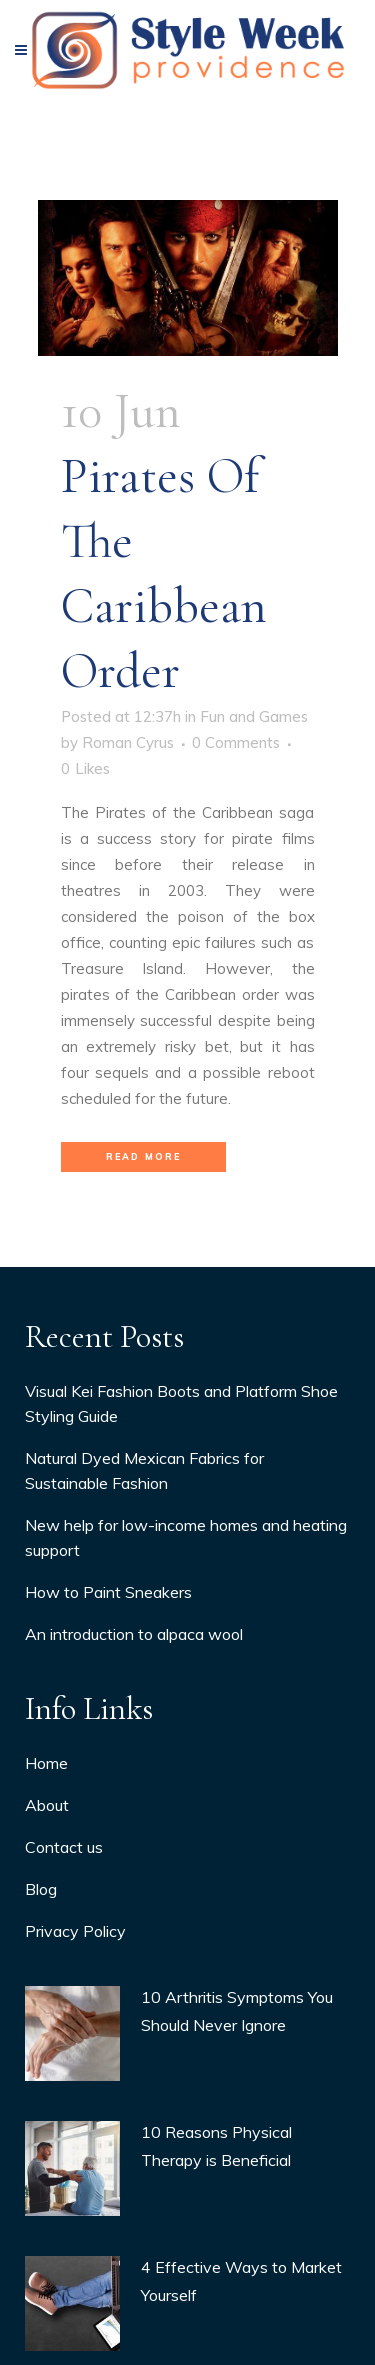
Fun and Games (254, 716)
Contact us (64, 1947)
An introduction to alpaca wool (134, 1734)
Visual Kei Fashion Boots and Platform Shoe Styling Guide (181, 1503)
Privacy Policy (75, 2031)
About (47, 1905)
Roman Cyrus (128, 742)
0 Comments (236, 742)
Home (46, 1863)
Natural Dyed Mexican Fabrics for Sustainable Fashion (144, 1570)
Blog (41, 1989)
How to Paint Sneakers (108, 1692)
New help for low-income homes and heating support (186, 1637)
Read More (143, 1156)
